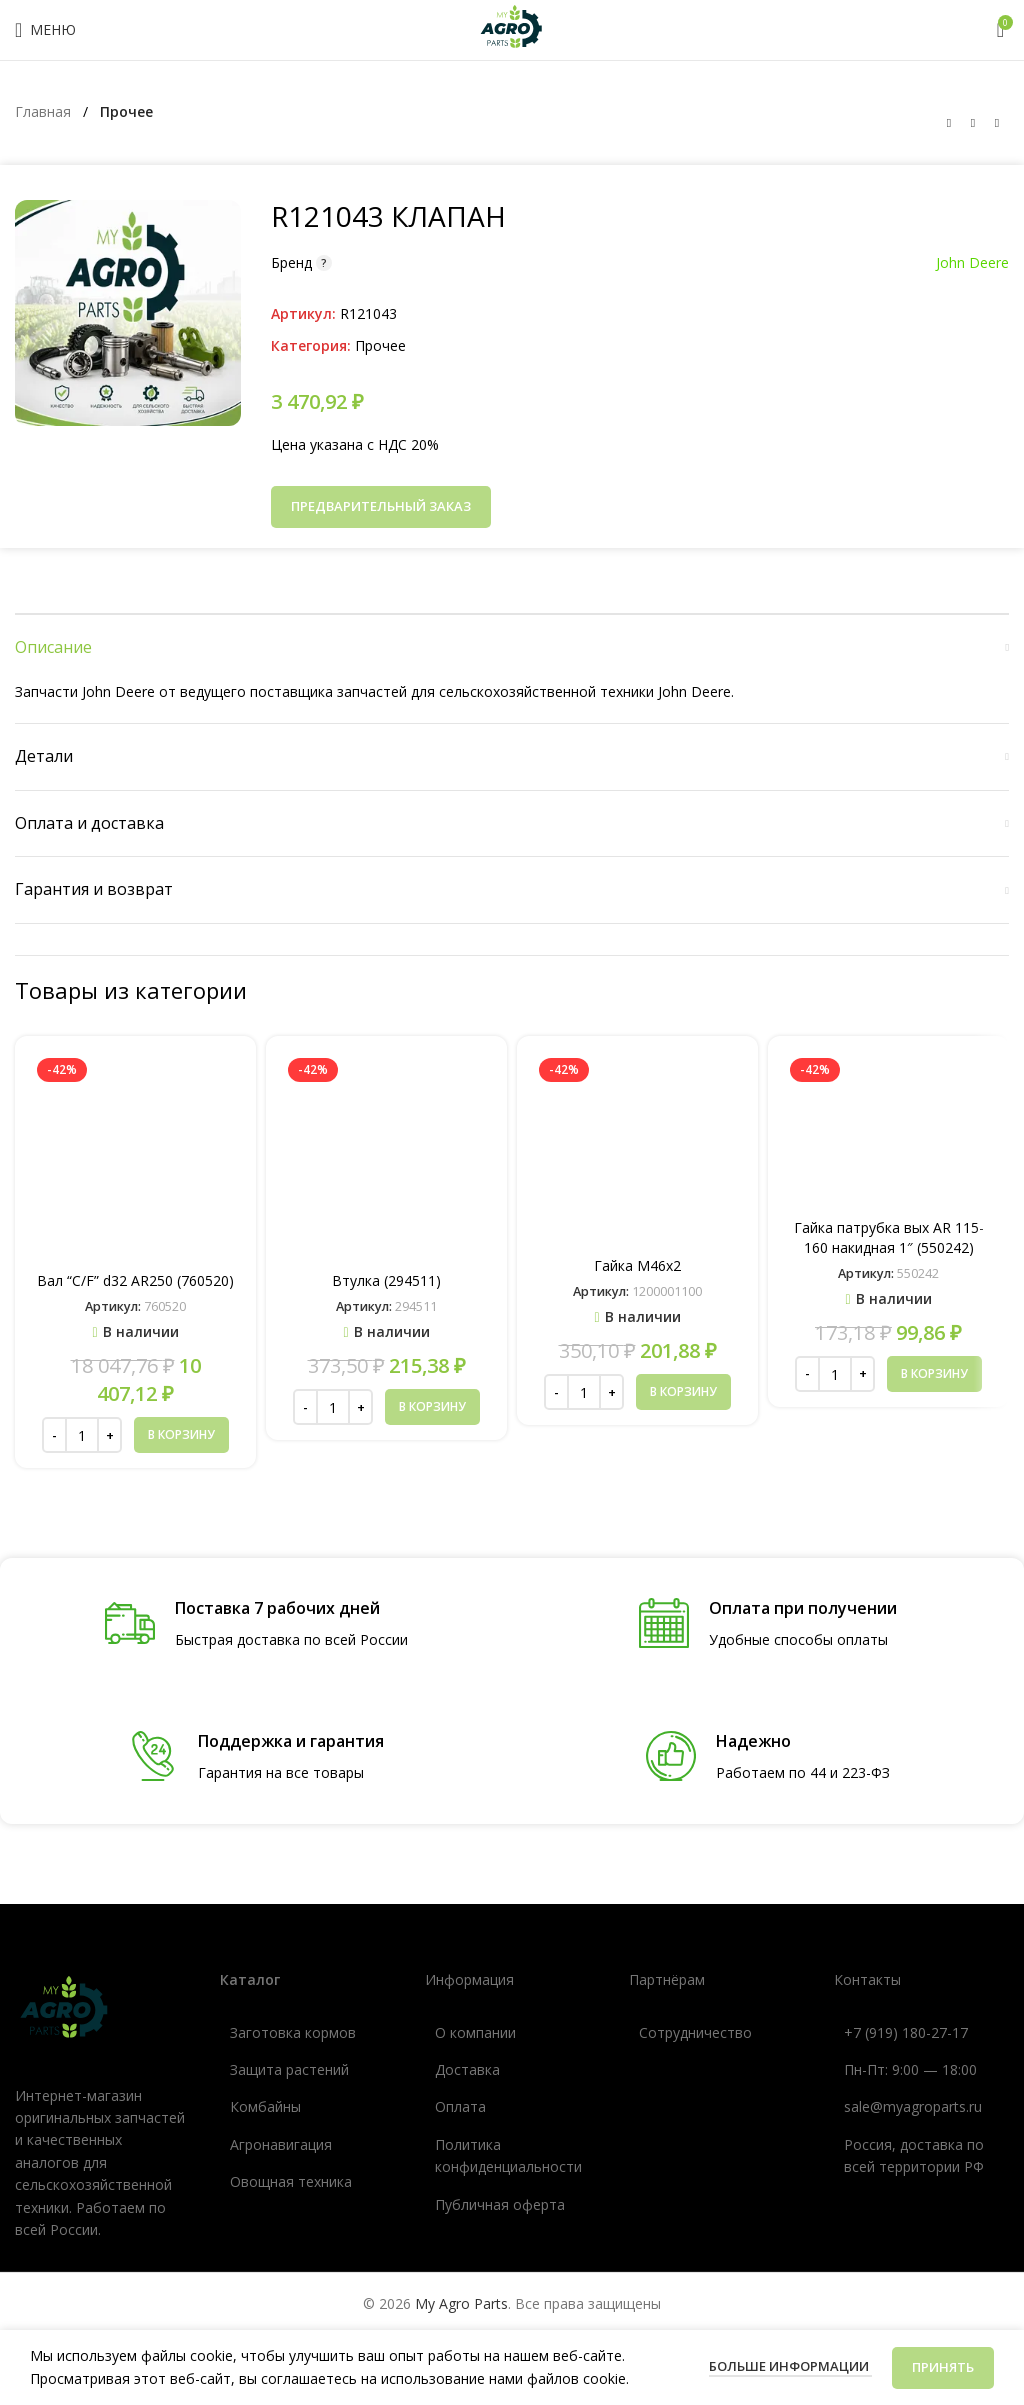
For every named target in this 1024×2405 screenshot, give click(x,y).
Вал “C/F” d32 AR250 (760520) (135, 1280)
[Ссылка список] (307, 2033)
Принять (943, 2367)
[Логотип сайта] (512, 28)
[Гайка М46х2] (637, 1149)
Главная (45, 111)
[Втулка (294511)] (386, 1156)
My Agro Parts (461, 2303)
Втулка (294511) (386, 1280)
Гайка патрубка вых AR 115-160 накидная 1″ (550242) (889, 1237)
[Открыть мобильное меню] (45, 30)
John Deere (972, 262)
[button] (181, 1435)
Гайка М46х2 (637, 1265)
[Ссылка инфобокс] (256, 1624)
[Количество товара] (82, 1435)
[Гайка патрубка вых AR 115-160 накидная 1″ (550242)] (888, 1130)
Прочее (126, 111)
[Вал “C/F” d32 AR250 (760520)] (135, 1156)
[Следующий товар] (997, 123)
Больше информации (790, 2366)
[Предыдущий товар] (949, 123)
